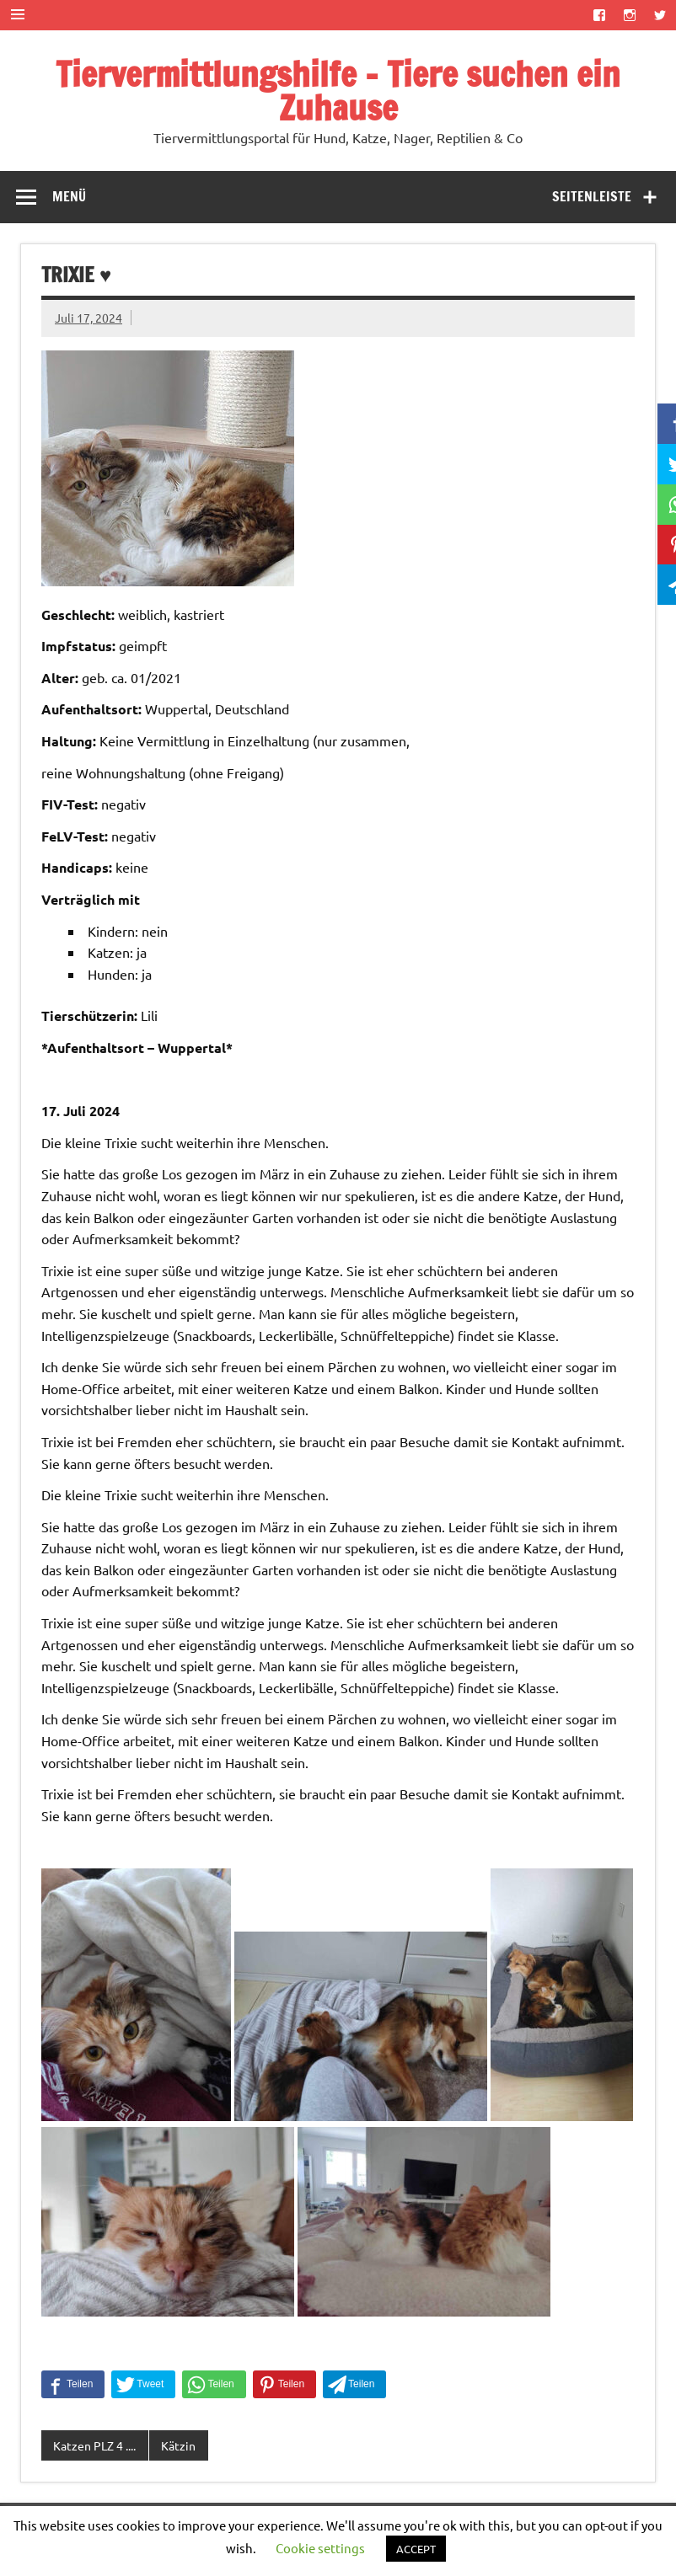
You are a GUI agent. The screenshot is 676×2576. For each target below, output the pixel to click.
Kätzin (178, 2445)
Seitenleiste (591, 196)
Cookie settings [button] (320, 2548)
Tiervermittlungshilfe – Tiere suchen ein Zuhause (338, 90)
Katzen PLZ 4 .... (94, 2445)
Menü (69, 196)
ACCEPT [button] (416, 2548)
